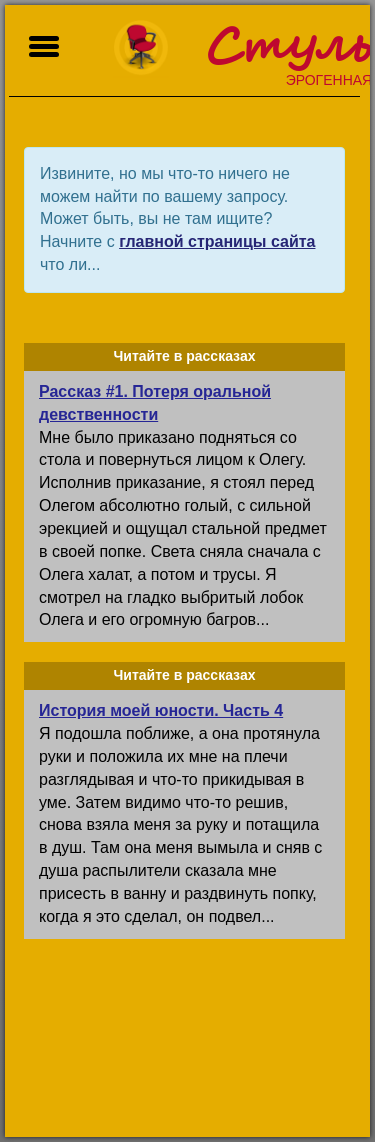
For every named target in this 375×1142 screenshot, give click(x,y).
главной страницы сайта (217, 241)
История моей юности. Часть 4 (161, 710)
